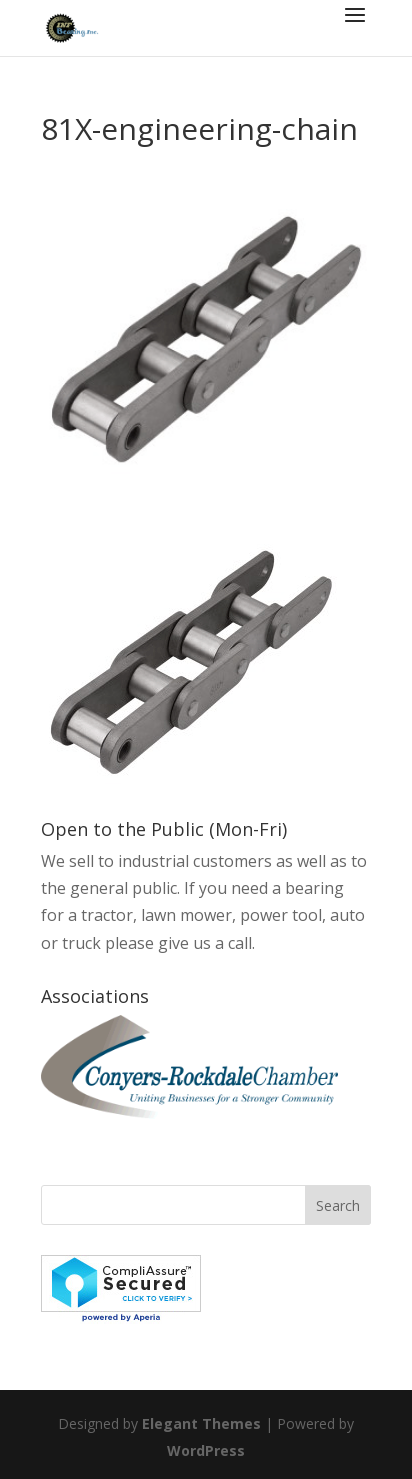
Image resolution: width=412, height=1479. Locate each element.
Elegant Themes (201, 1423)
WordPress (206, 1450)
